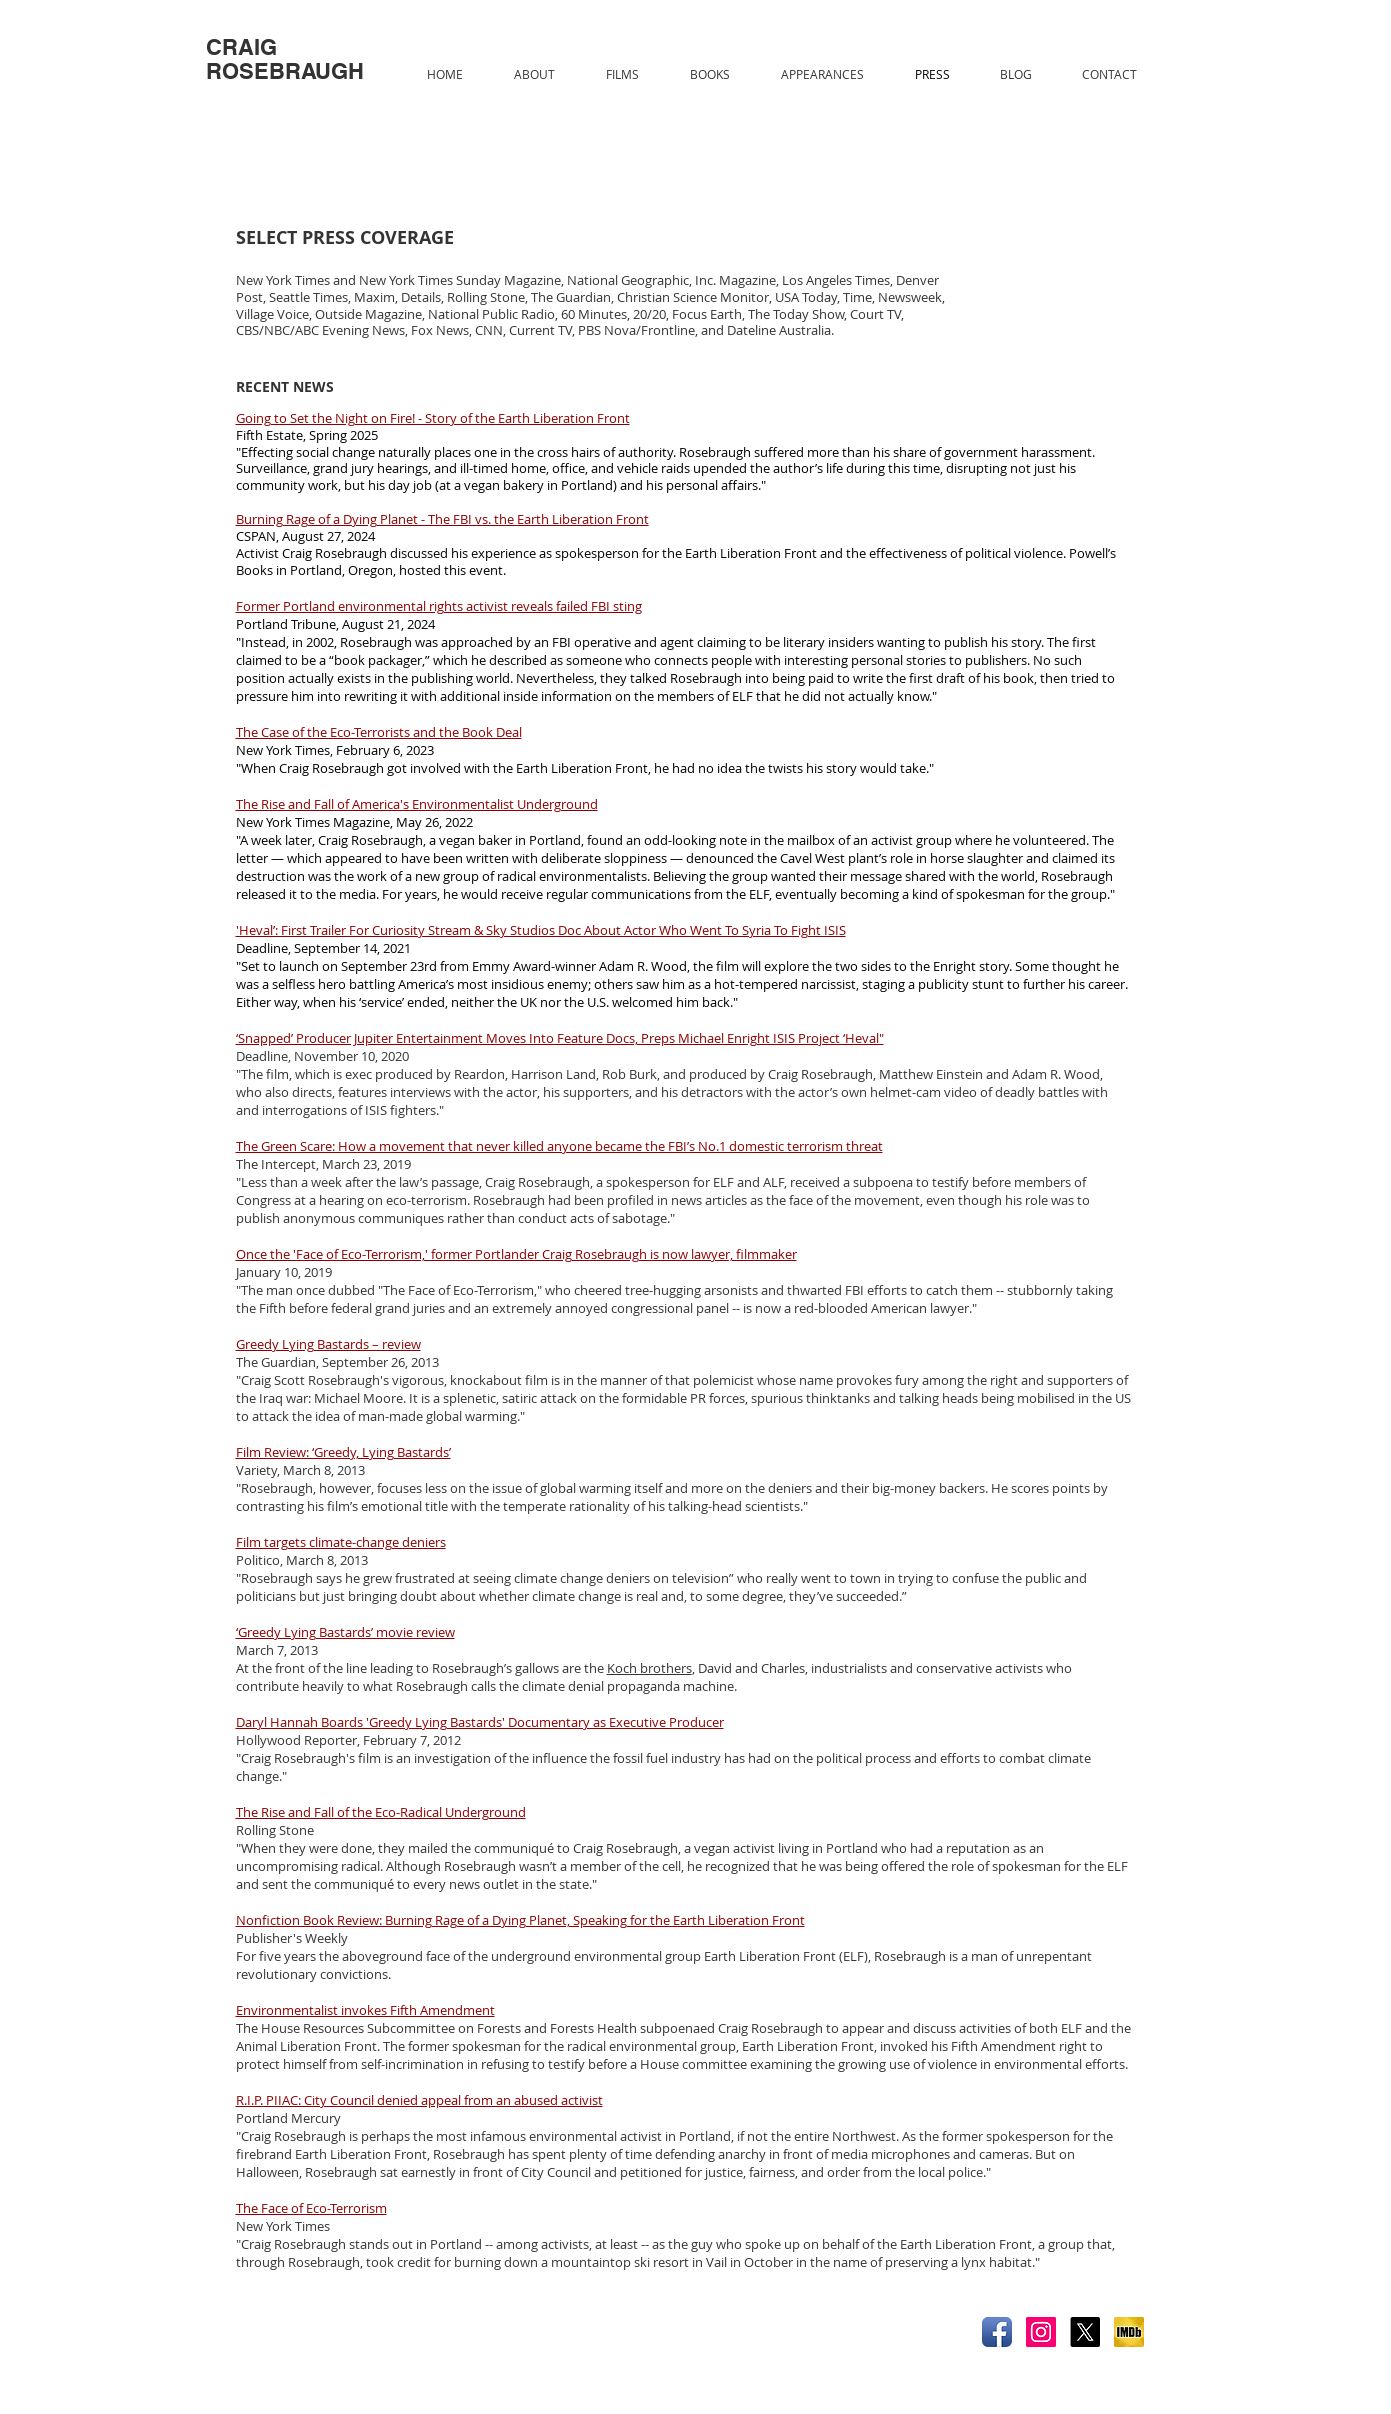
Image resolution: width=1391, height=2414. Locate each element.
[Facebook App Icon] (997, 2332)
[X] (1085, 2332)
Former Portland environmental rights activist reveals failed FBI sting (439, 606)
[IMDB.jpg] (1129, 2332)
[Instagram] (1041, 2332)
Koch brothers (649, 1668)
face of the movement (854, 1200)
